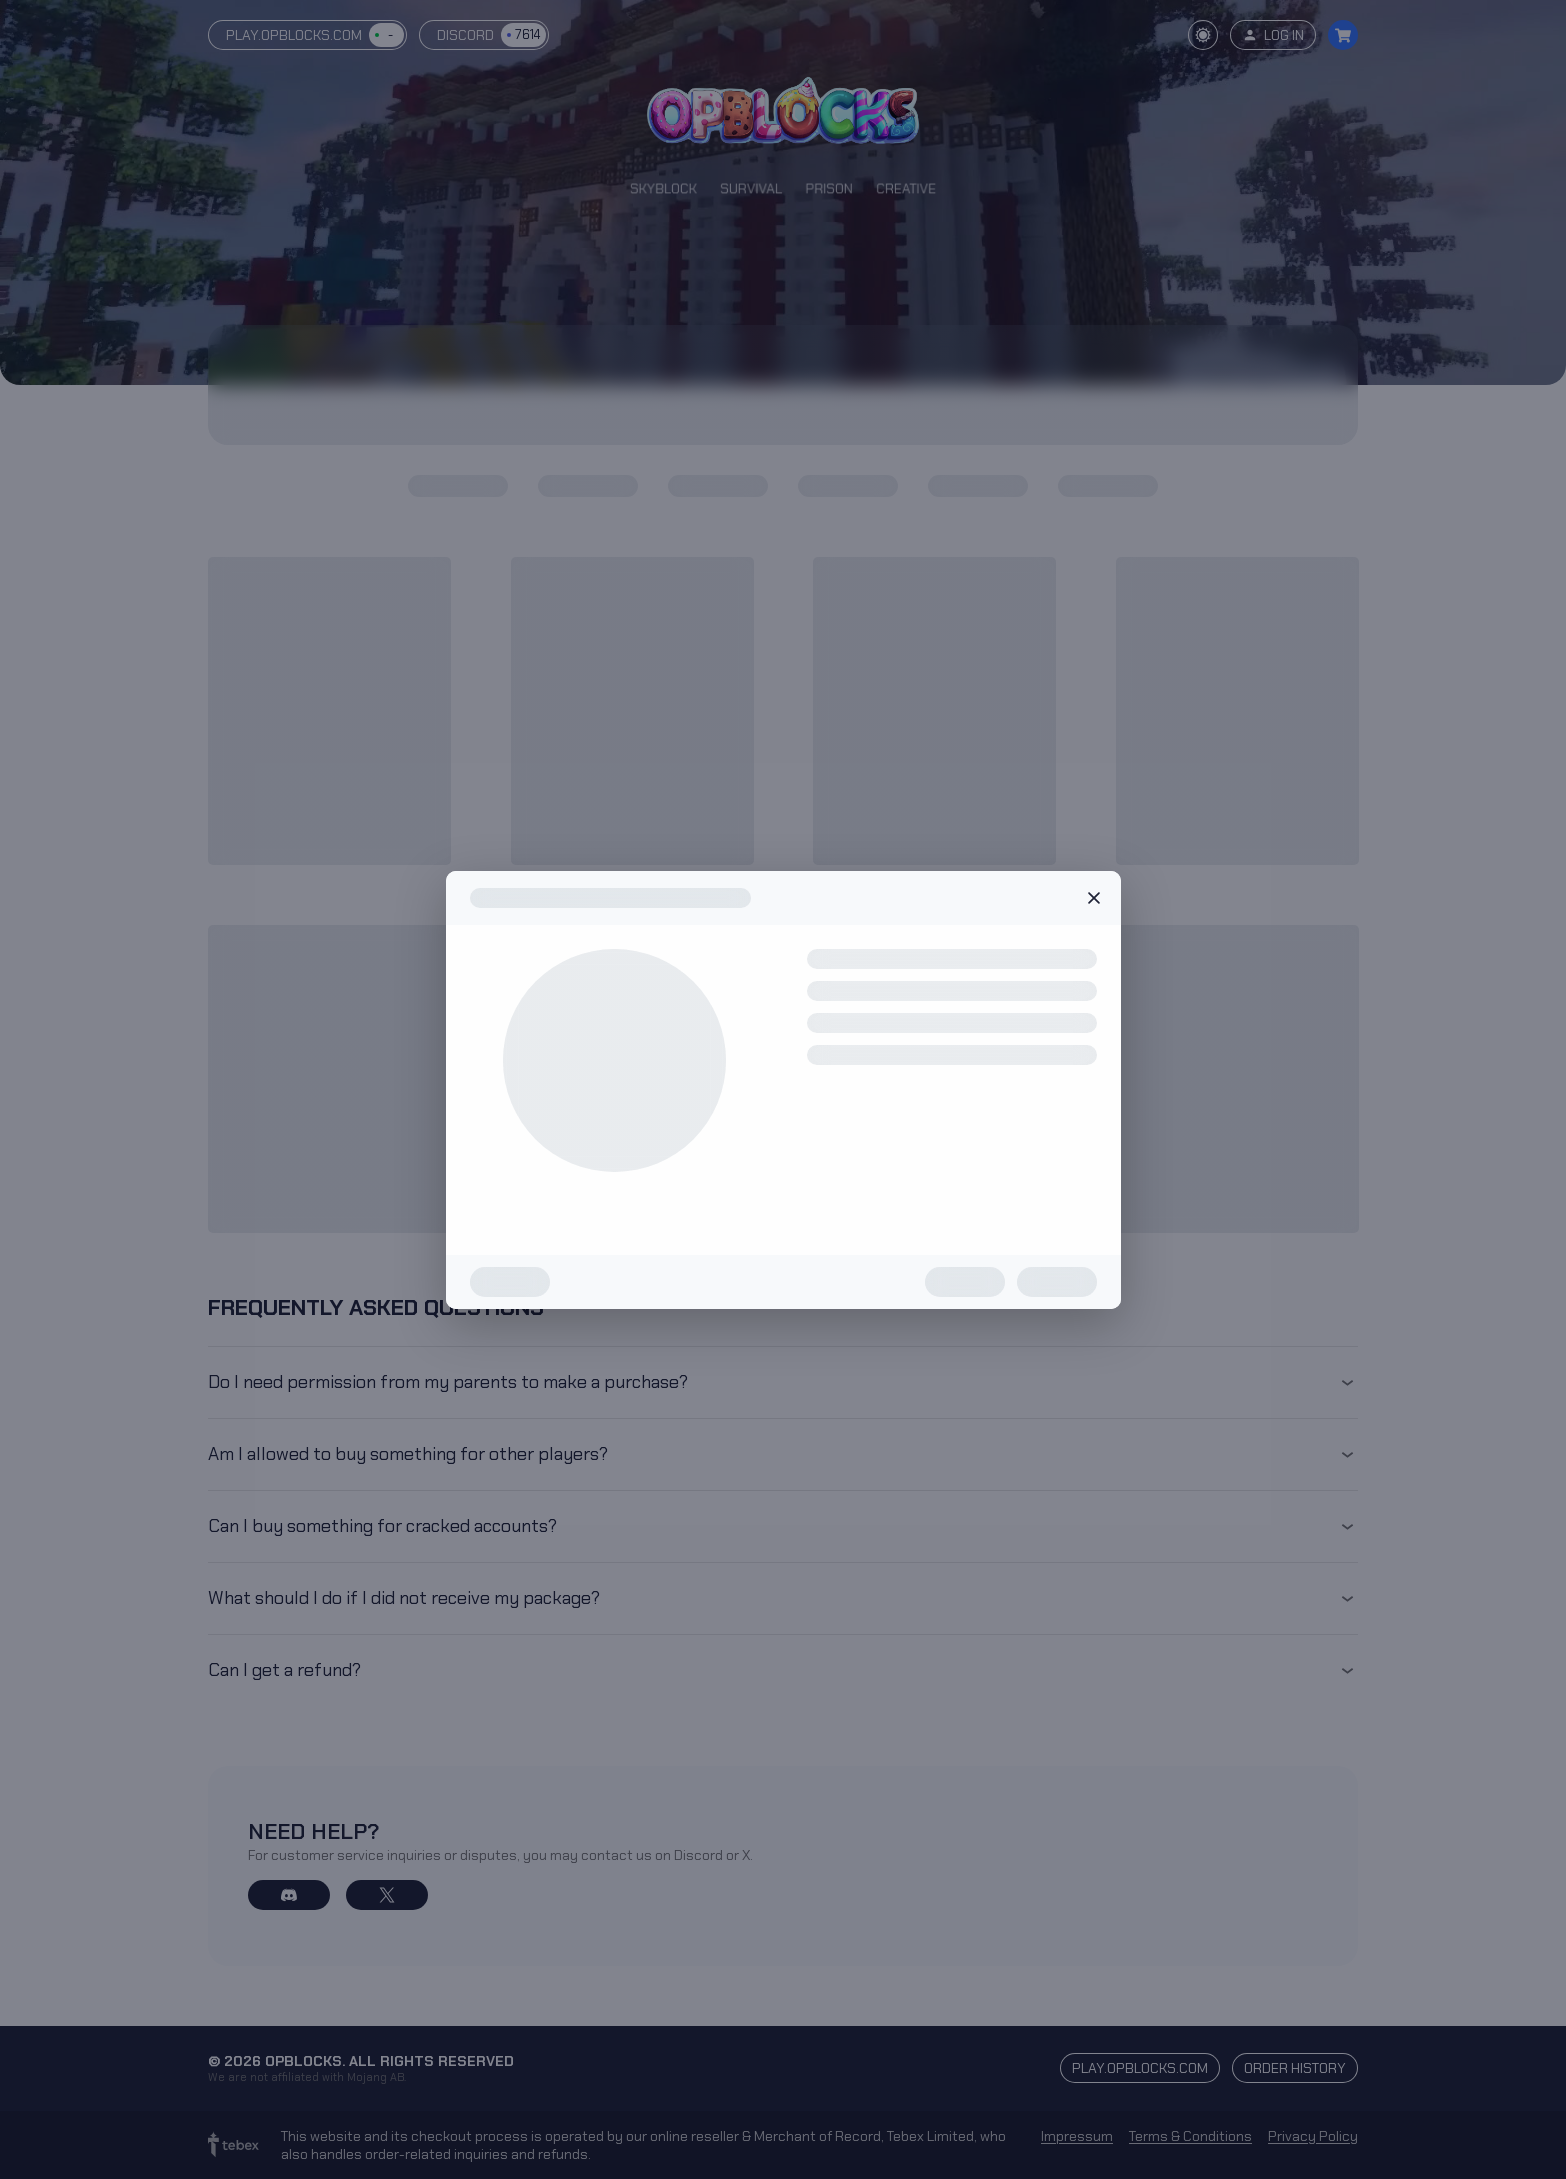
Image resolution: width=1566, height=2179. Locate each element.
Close (1094, 898)
